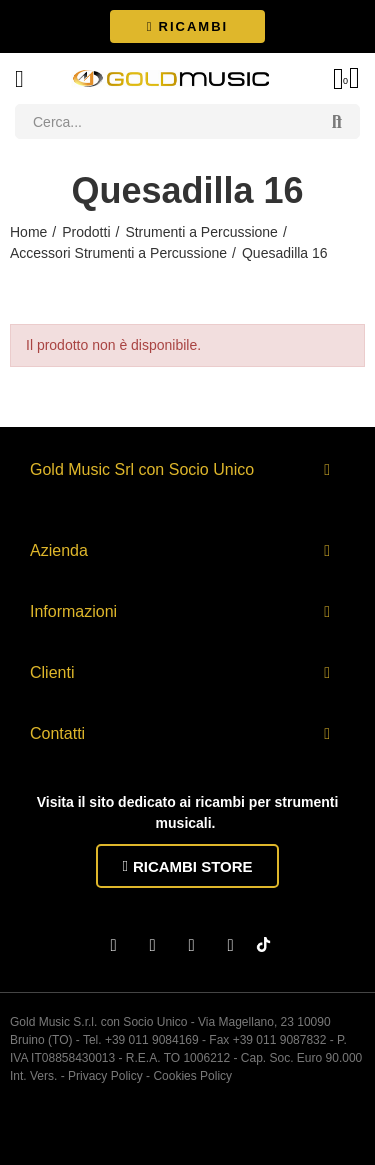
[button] (187, 26)
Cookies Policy (192, 1076)
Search (337, 121)
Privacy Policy (105, 1076)
